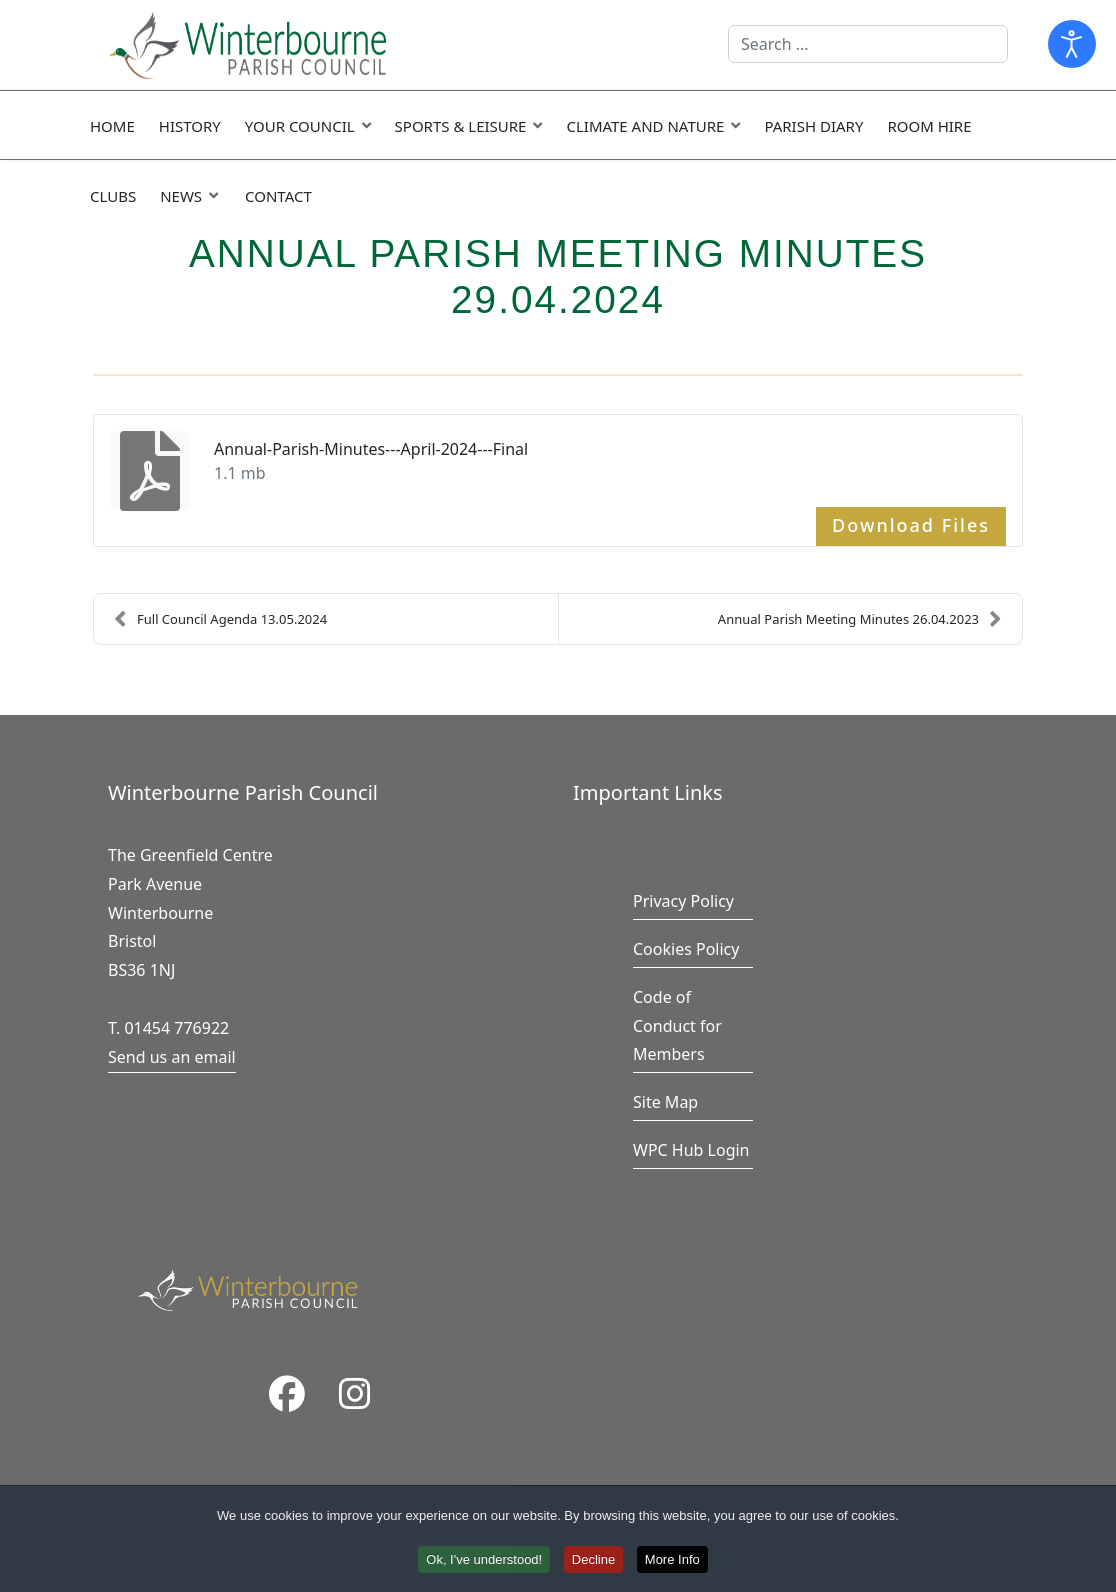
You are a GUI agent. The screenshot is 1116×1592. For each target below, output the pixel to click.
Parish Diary (813, 126)
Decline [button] (593, 1562)
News (181, 196)
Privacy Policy (683, 901)
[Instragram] (355, 1396)
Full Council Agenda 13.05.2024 (220, 619)
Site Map (665, 1102)
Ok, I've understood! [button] (484, 1562)
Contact (278, 196)
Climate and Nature (645, 126)
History (190, 126)
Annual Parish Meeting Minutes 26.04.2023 (860, 619)
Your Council (300, 126)
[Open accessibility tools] (1072, 44)
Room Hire (929, 126)
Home (112, 126)
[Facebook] (287, 1396)
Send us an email (172, 1057)
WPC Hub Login (691, 1150)
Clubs (113, 196)
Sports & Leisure (461, 126)
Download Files (911, 525)
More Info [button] (672, 1562)
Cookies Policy (686, 949)
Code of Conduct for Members (677, 1026)
